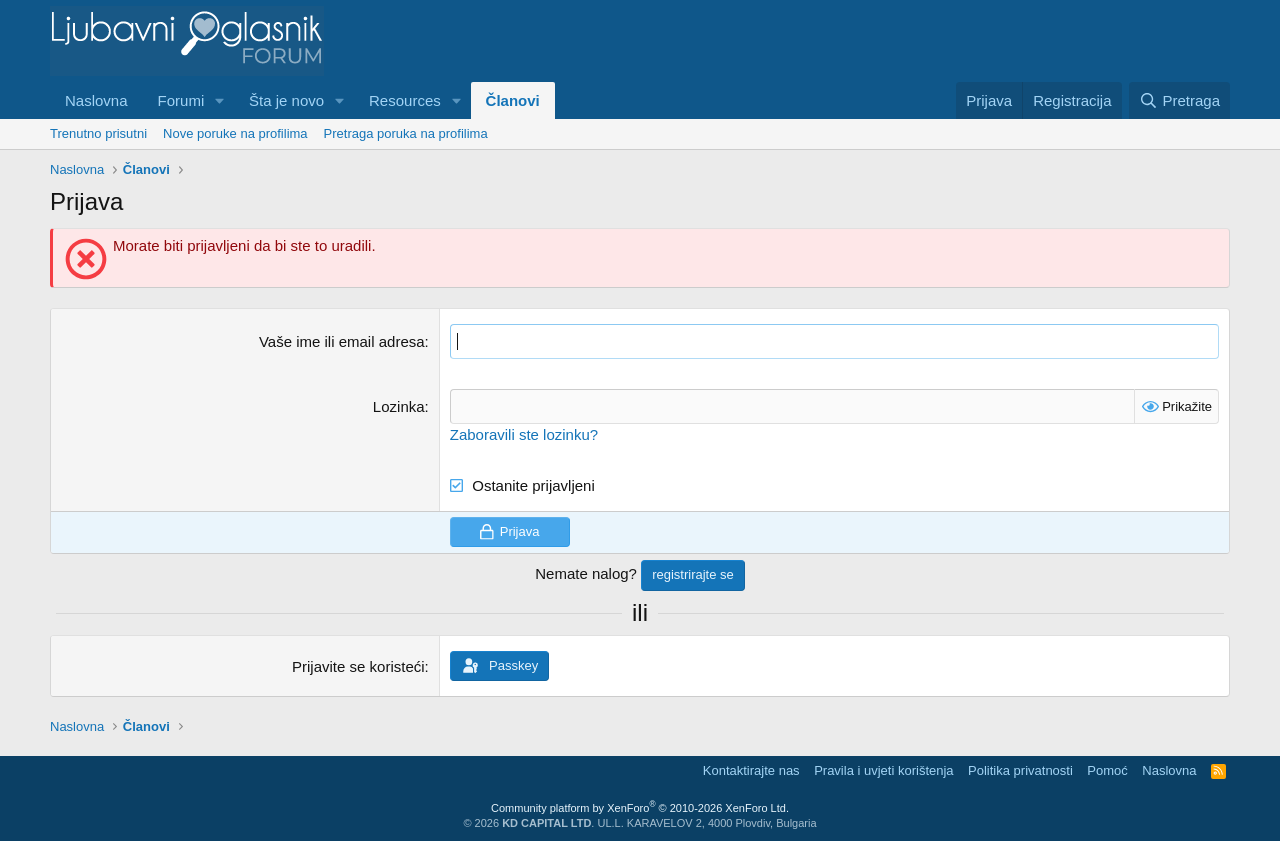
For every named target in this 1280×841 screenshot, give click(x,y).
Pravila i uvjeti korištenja (883, 770)
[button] (220, 100)
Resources (405, 100)
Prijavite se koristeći (358, 666)
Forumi (181, 100)
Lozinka (399, 406)
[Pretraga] (1179, 100)
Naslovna (96, 100)
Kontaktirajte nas (751, 770)
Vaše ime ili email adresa (342, 341)
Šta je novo (286, 100)
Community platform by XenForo (640, 808)
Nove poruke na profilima (235, 133)
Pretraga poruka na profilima (406, 133)
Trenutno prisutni (98, 133)
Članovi (513, 100)
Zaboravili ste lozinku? (524, 434)
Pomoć (1107, 770)
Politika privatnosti (1020, 770)
